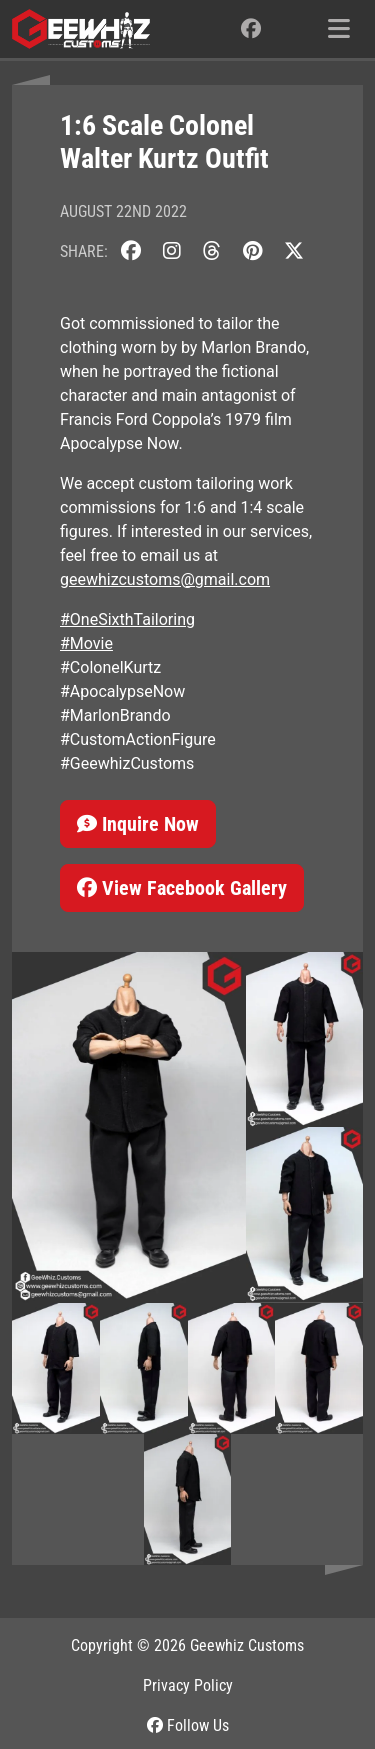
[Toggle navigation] (339, 29)
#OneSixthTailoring (127, 619)
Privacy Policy (188, 1685)
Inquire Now (138, 824)
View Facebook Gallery (182, 888)
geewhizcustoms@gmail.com (165, 579)
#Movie (86, 643)
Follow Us (188, 1725)
